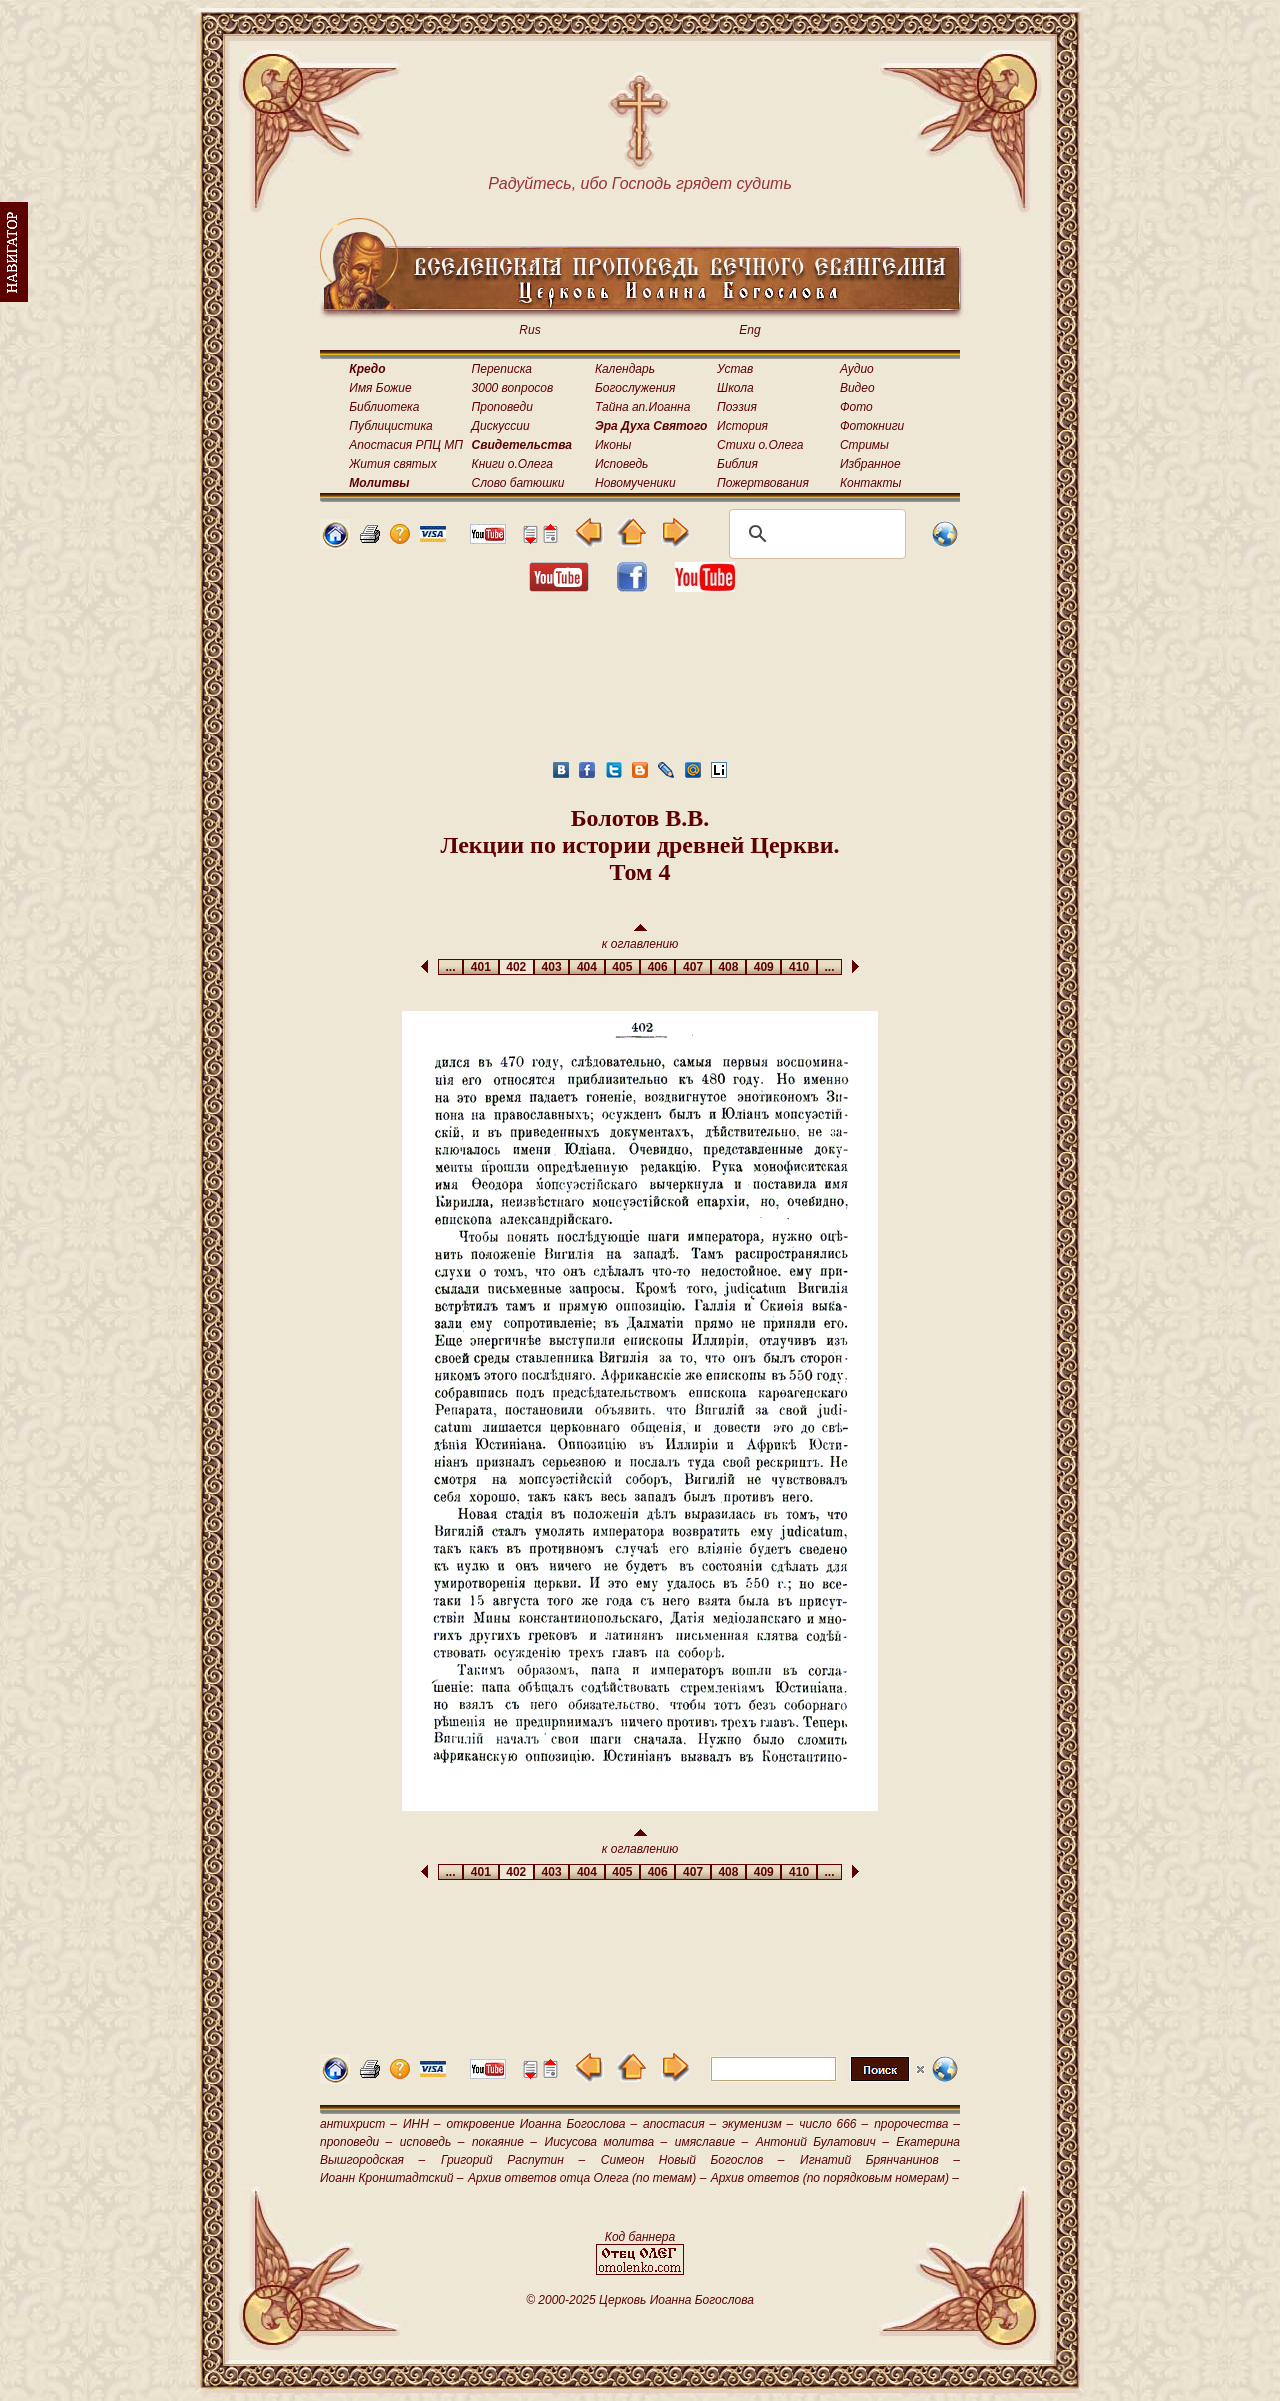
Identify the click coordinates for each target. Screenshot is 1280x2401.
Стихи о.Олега (760, 445)
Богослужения (635, 388)
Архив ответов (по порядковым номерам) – (835, 2178)
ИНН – (422, 2124)
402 (516, 967)
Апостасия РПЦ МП (406, 445)
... (450, 967)
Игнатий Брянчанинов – (880, 2160)
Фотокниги (872, 426)
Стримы (864, 445)
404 (586, 967)
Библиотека (384, 407)
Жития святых (392, 464)
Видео (857, 388)
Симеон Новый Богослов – (693, 2160)
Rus (529, 330)
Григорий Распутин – (513, 2160)
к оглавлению (640, 937)
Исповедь (621, 464)
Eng (749, 330)
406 (657, 967)
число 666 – (833, 2124)
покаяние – (504, 2142)
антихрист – (358, 2124)
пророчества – (917, 2124)
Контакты (871, 483)
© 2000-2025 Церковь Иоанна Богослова (640, 2300)
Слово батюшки (518, 483)
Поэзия (737, 407)
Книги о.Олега (512, 464)
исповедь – (432, 2142)
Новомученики (635, 483)
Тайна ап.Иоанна (642, 407)
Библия (737, 464)
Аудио (857, 369)
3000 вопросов (513, 388)
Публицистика (390, 426)
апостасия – (679, 2124)
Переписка (502, 369)
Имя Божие (380, 388)
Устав (735, 369)
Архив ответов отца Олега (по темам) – (587, 2178)
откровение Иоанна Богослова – (541, 2124)
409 (763, 967)
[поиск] (814, 534)
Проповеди (502, 407)
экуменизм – (757, 2124)
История (742, 426)
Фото (856, 407)
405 (622, 967)
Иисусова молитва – (606, 2142)
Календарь (625, 369)
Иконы (613, 445)
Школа (735, 388)
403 (551, 967)
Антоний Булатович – (822, 2142)
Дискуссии (501, 426)
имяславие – (711, 2142)
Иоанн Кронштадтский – (392, 2178)
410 (798, 967)
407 (692, 967)
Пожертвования (763, 483)
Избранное (870, 464)
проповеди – (356, 2142)
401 (480, 967)
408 (728, 967)
